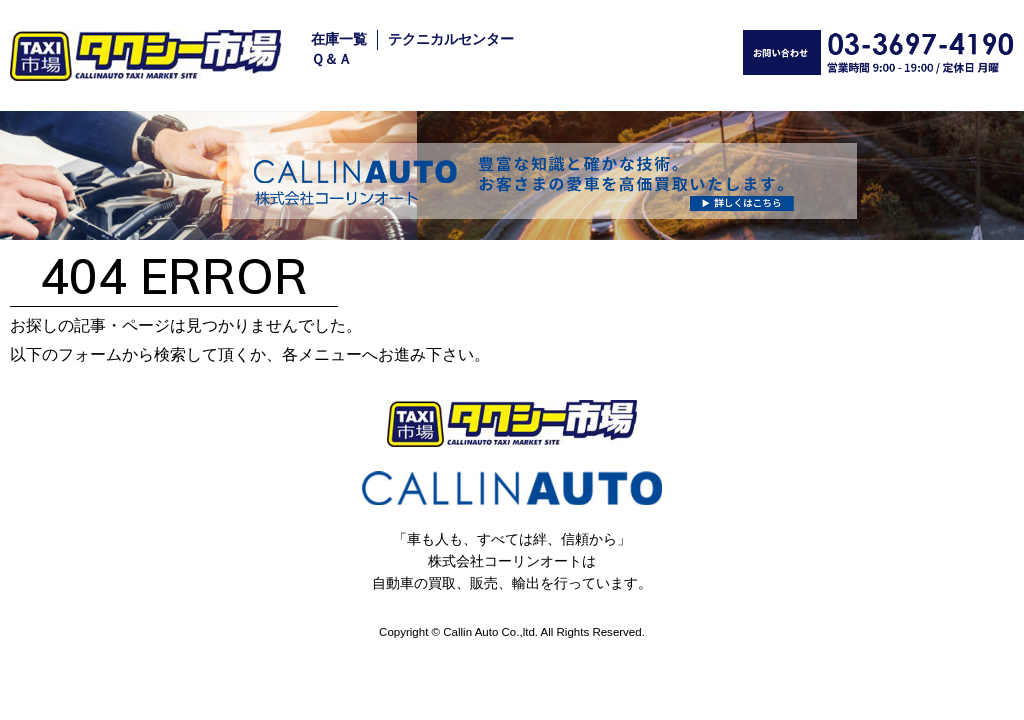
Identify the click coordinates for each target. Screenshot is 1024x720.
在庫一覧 (339, 39)
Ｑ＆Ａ (331, 59)
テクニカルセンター (451, 39)
